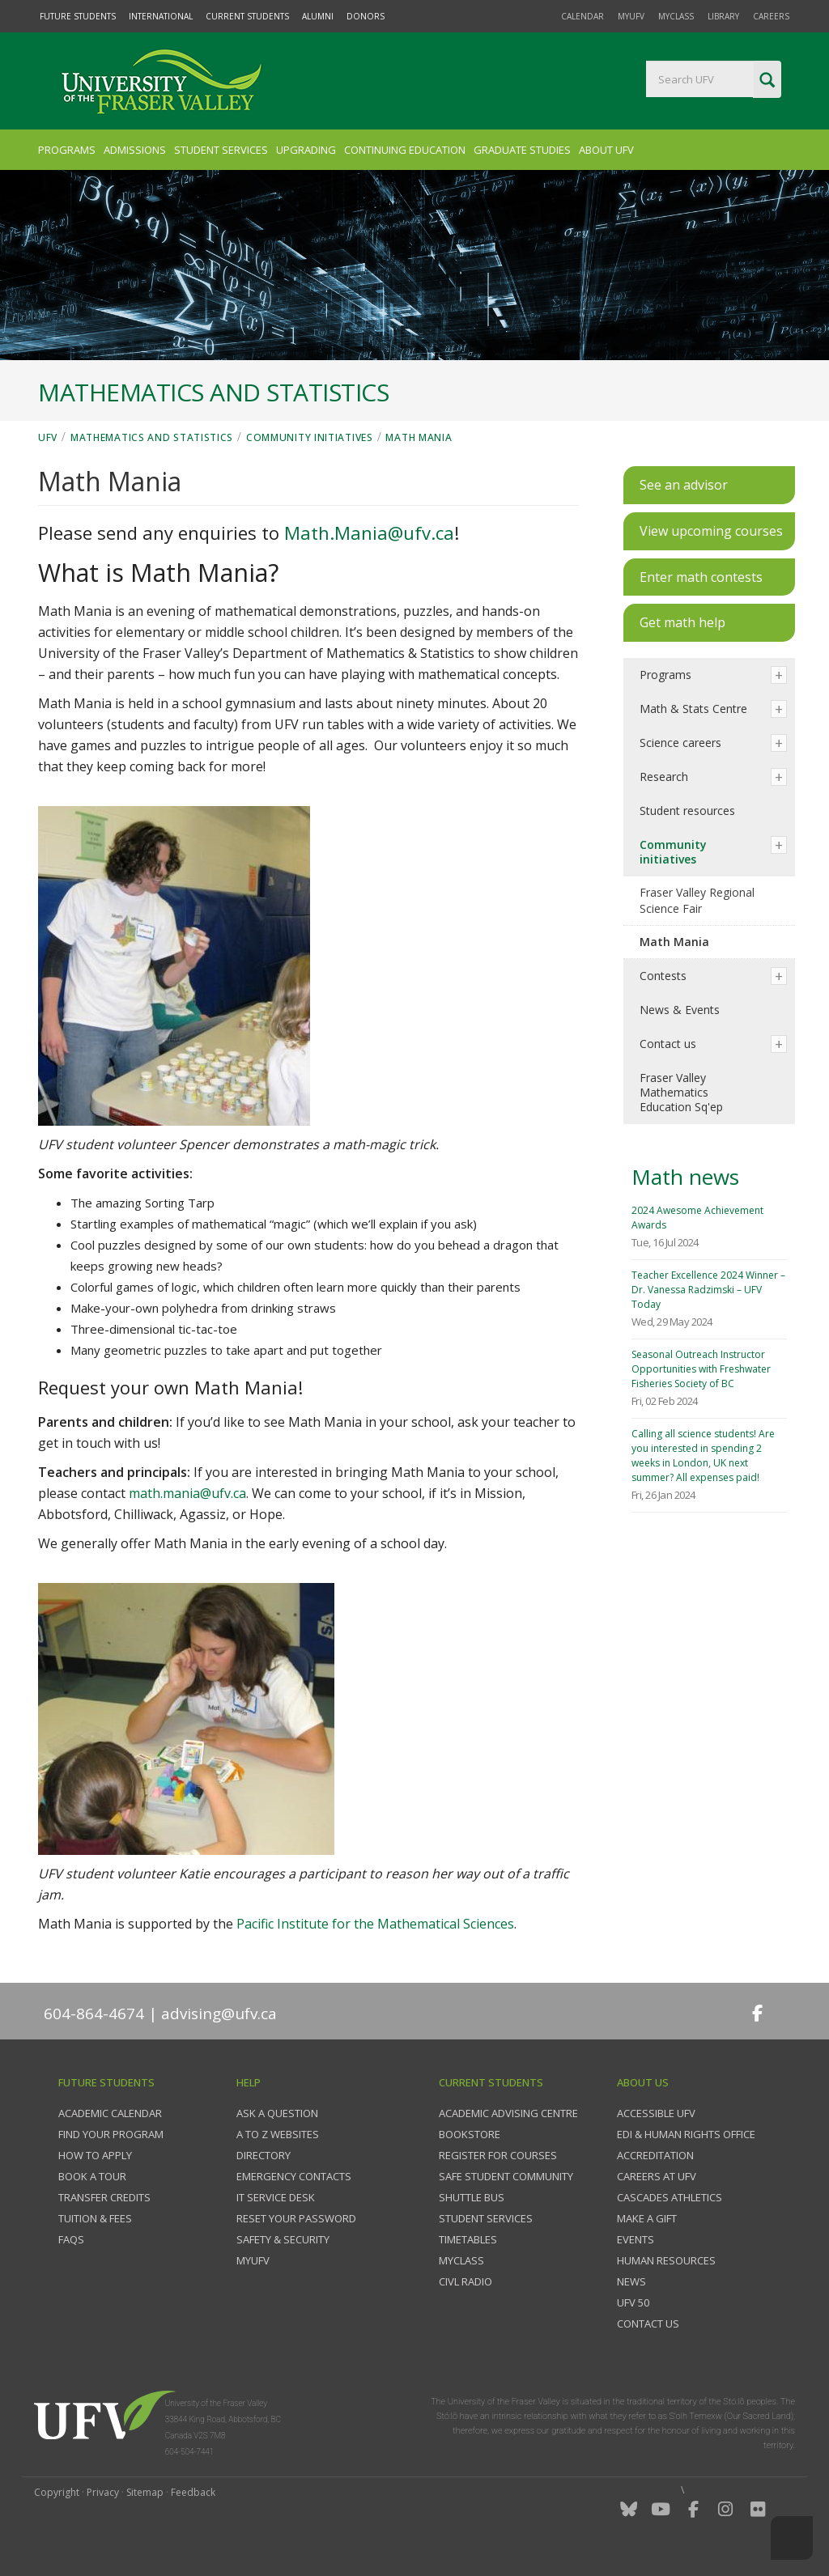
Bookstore (469, 2134)
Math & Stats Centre (693, 708)
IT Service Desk (275, 2197)
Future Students (78, 16)
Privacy (103, 2492)
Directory (263, 2155)
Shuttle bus (471, 2197)
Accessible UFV (656, 2113)
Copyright (56, 2492)
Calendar (582, 16)
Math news (685, 1176)
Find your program (111, 2134)
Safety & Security (282, 2239)
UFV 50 (633, 2302)
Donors (365, 16)
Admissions (135, 149)
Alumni (318, 16)
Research (664, 776)
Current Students (247, 16)
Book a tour (92, 2176)
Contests (663, 975)
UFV (47, 437)
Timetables (468, 2239)
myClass (676, 16)
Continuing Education (405, 149)
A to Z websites (277, 2134)
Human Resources (666, 2260)
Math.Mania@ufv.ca (369, 532)
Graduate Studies (522, 149)
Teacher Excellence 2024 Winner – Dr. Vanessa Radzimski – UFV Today (708, 1289)
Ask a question (277, 2113)
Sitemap (145, 2492)
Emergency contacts (293, 2176)
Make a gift (647, 2218)
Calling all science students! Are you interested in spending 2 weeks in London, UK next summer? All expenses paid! (703, 1455)
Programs (67, 149)
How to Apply (95, 2155)
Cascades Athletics (669, 2197)
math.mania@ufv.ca (187, 1493)
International (161, 16)
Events (635, 2239)
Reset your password (296, 2218)
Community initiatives (309, 437)
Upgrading (306, 149)
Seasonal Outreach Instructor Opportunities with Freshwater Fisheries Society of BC (701, 1368)
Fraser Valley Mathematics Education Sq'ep (681, 1092)
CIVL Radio (465, 2281)
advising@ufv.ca (219, 2013)
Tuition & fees (95, 2218)
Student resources (687, 810)
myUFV (631, 16)
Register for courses (498, 2155)
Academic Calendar (110, 2113)
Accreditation (655, 2155)
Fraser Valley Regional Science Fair (697, 900)
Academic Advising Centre (508, 2113)
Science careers (680, 742)
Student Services (221, 149)
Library (723, 16)
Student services (486, 2218)
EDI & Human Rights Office (686, 2134)
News (631, 2281)
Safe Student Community (506, 2176)
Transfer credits (104, 2197)
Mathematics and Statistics (151, 437)
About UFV (606, 149)
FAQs (71, 2239)
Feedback (193, 2492)
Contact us (668, 1043)
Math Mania (418, 437)
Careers (771, 16)
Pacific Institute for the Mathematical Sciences (375, 1924)
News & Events (680, 1009)
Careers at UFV (656, 2176)
